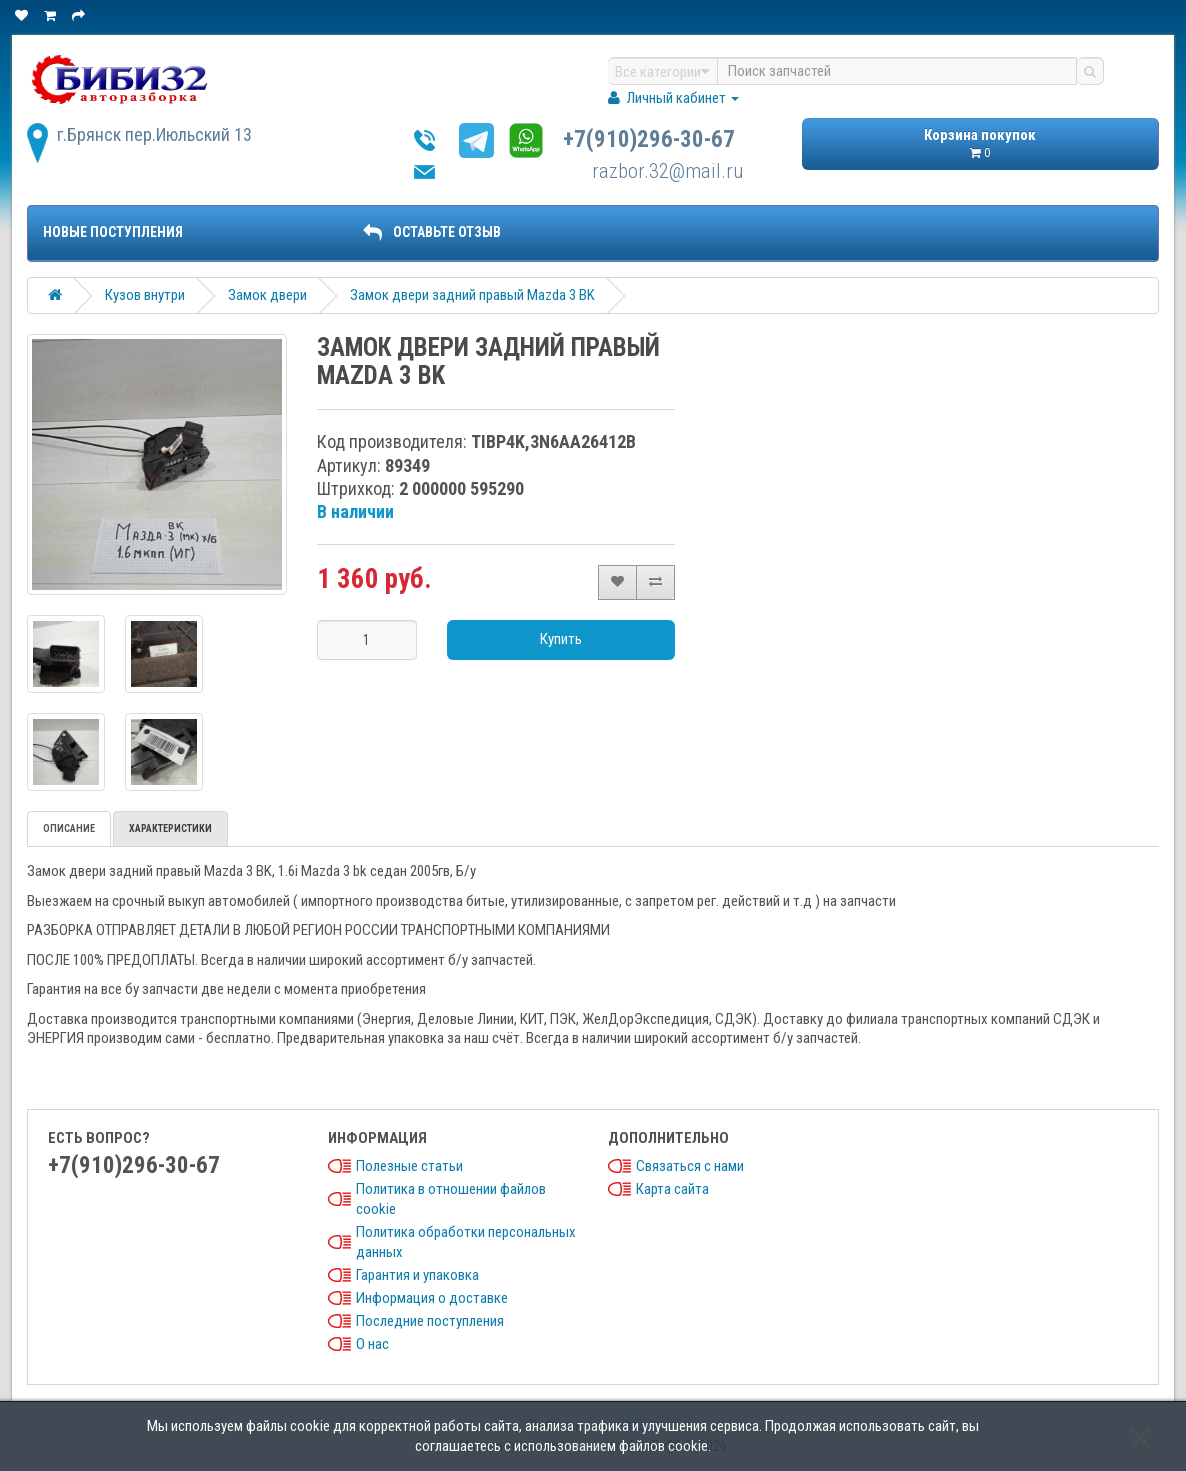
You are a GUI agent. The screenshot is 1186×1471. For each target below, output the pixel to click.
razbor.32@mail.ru (668, 171)
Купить (561, 639)
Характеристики (170, 828)
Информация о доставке (432, 1298)
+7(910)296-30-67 (649, 139)
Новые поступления (113, 232)
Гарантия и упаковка (417, 1275)
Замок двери (267, 295)
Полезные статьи (409, 1166)
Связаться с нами (690, 1166)
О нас (372, 1344)
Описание (69, 828)
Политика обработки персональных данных (466, 1242)
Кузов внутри (145, 295)
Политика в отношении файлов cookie (451, 1199)
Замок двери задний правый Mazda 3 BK (472, 295)
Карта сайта (672, 1189)
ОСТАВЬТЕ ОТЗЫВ (432, 232)
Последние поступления (430, 1321)
